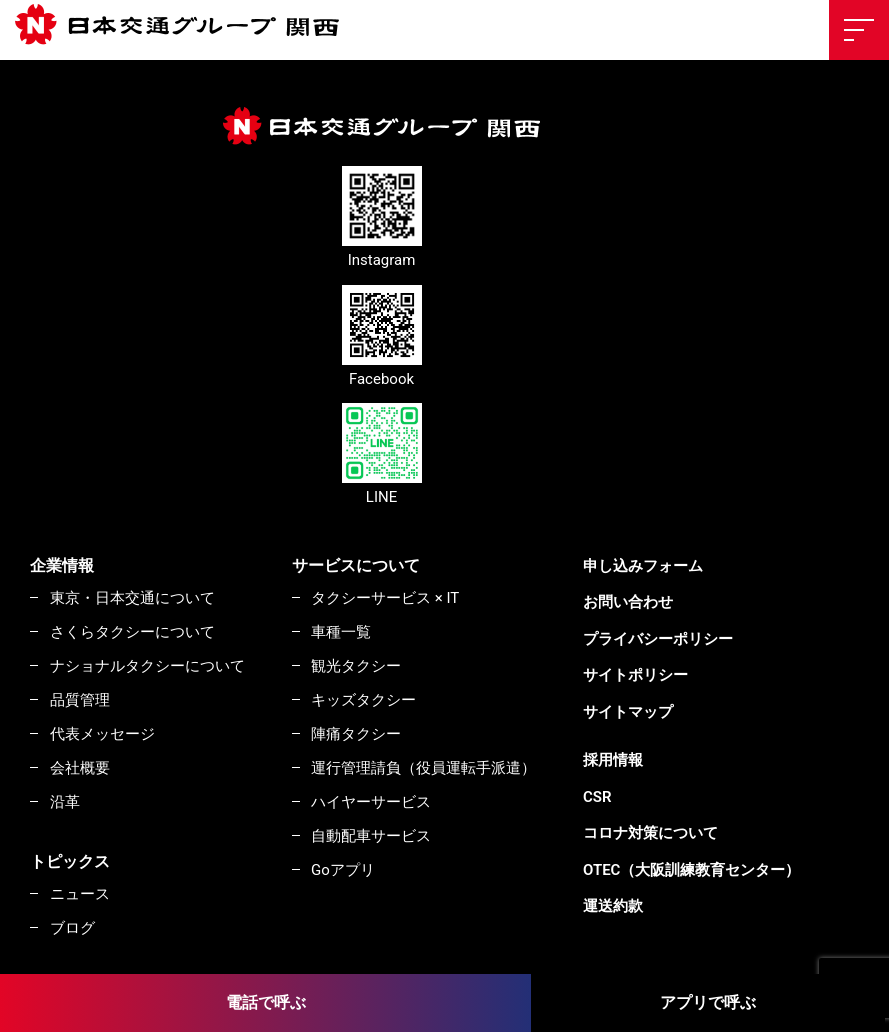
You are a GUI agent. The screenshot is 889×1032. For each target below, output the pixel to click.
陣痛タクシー (356, 734)
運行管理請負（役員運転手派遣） (423, 768)
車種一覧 (341, 632)
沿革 (65, 802)
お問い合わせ (628, 602)
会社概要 (80, 768)
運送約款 (613, 906)
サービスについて (356, 565)
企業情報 (62, 565)
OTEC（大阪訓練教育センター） (691, 870)
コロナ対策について (650, 833)
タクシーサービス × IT (385, 598)
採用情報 (613, 760)
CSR (597, 797)
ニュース (80, 894)
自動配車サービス (371, 836)
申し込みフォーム (643, 566)
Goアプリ (343, 870)
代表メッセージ (102, 734)
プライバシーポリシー (658, 639)
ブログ (72, 928)
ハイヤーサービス (371, 802)
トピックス (70, 861)
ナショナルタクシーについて (147, 666)
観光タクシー (356, 666)
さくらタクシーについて (132, 632)
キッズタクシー (363, 700)
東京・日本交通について (132, 598)
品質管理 (80, 700)
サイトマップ (628, 712)
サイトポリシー (635, 675)
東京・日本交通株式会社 (185, 25)
